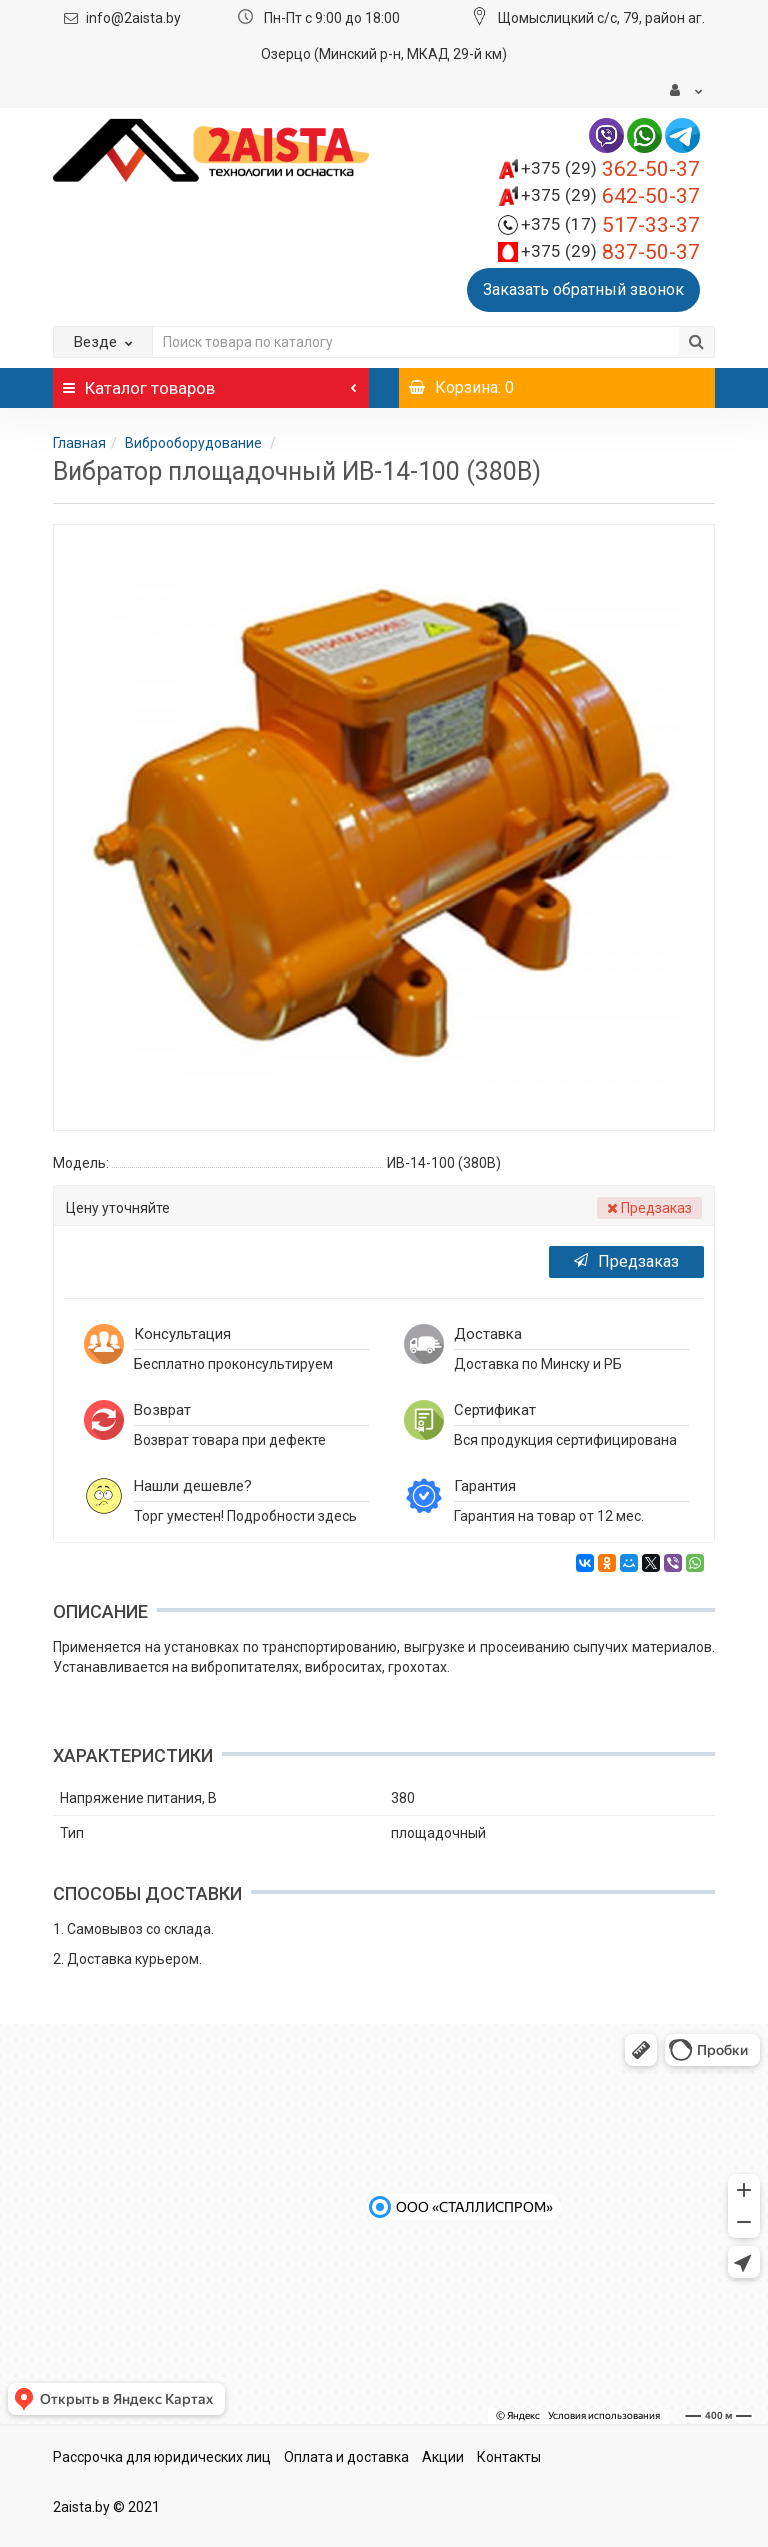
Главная (79, 443)
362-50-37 (610, 169)
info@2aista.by (133, 18)
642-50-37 (610, 196)
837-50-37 (610, 252)
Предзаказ (626, 1261)
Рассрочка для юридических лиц (162, 2457)
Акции (443, 2457)
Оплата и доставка (346, 2457)
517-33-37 (610, 225)
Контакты (509, 2457)
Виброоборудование (195, 443)
